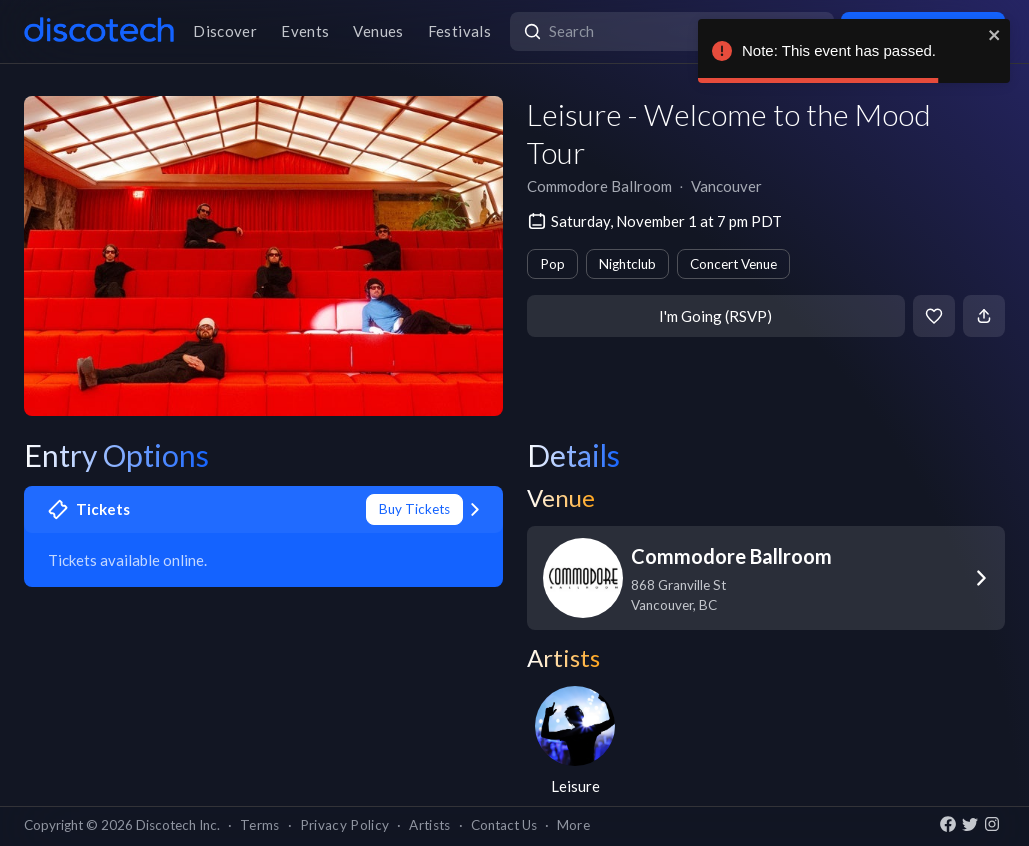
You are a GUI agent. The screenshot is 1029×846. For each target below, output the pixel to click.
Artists (429, 825)
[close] (995, 35)
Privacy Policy (345, 825)
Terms (260, 825)
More (573, 825)
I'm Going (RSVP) (715, 316)
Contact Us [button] (504, 825)
